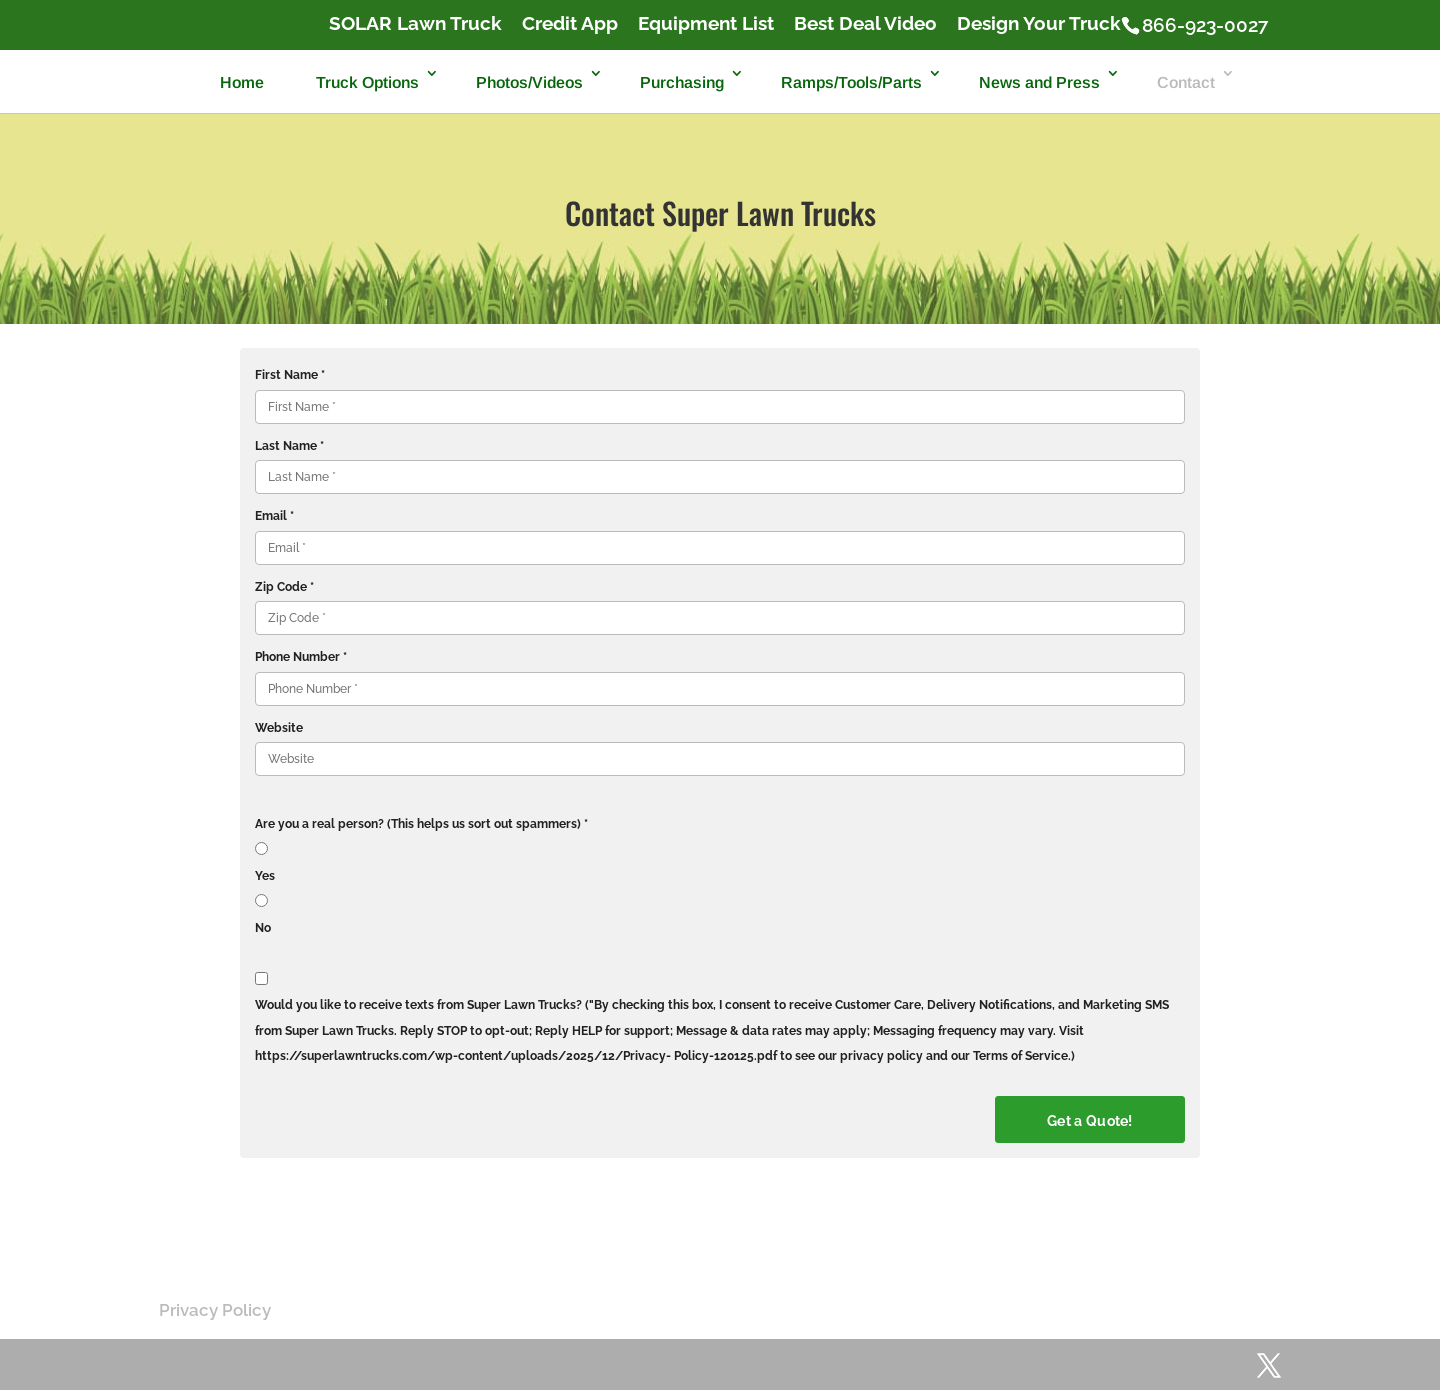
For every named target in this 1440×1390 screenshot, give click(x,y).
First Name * (290, 375)
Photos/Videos (529, 82)
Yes (265, 876)
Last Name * (289, 446)
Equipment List (706, 24)
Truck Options (367, 82)
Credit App (570, 24)
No (263, 928)
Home (242, 82)
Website (279, 728)
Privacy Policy (215, 1310)
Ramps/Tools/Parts (851, 82)
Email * (274, 516)
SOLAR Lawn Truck (415, 24)
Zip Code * (284, 587)
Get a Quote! (1090, 1121)
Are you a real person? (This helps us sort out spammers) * (421, 824)
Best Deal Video (865, 24)
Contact (1186, 82)
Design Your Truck (1039, 24)
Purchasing (682, 82)
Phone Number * (301, 657)
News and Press (1039, 82)
